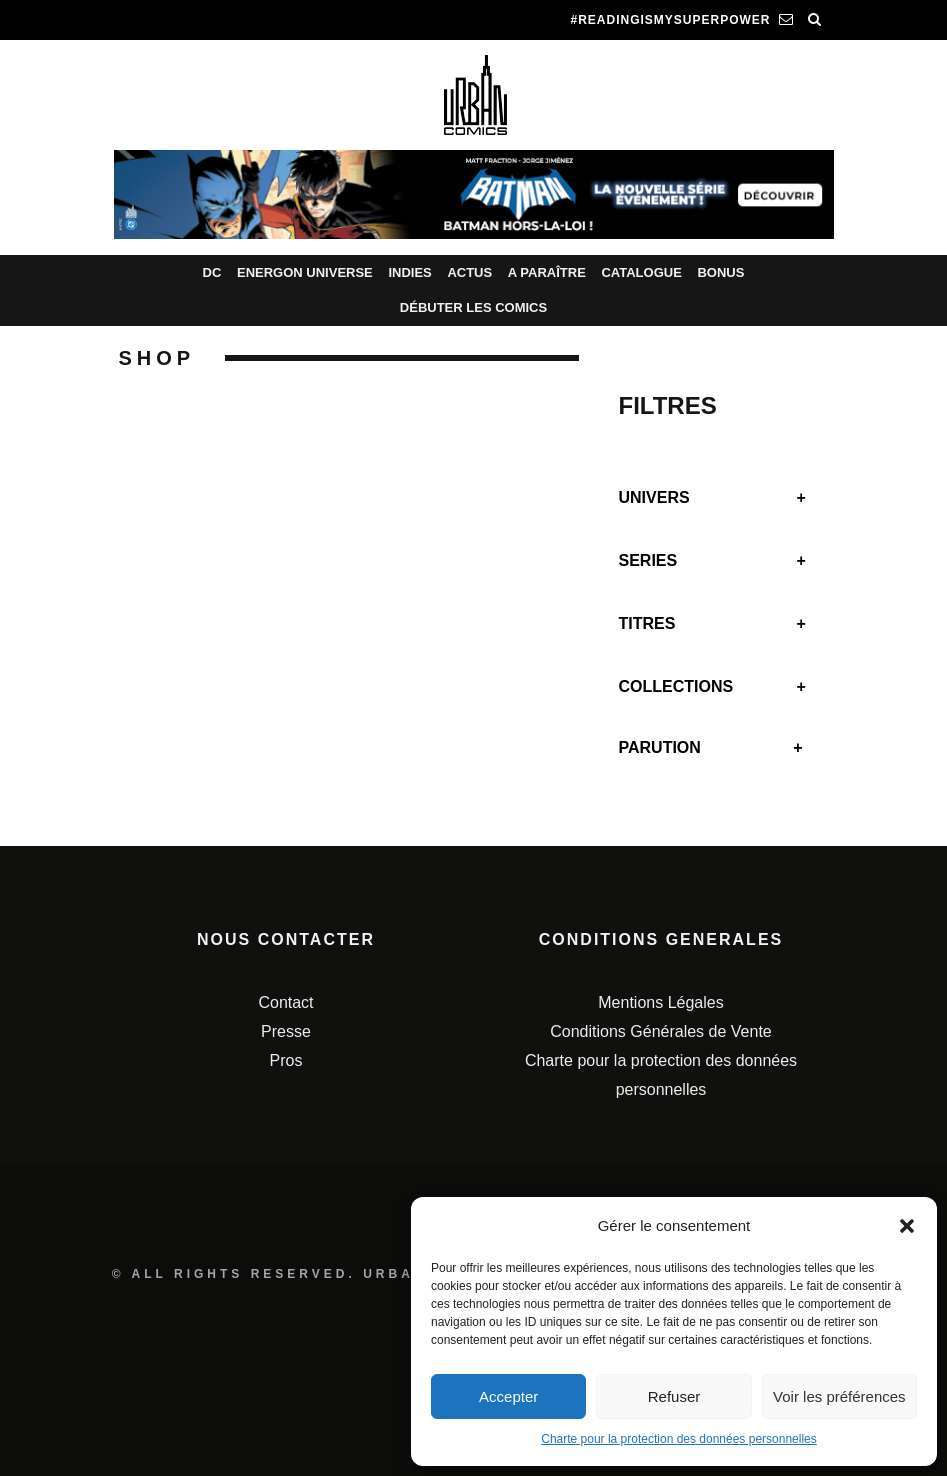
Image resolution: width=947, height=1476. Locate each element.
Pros (286, 1060)
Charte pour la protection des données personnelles (679, 1439)
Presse (286, 1031)
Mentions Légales (660, 1002)
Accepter (508, 1396)
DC (212, 272)
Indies (409, 272)
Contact (285, 1002)
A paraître (547, 272)
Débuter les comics (473, 307)
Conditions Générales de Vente (660, 1031)
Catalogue (641, 272)
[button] (907, 1226)
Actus (469, 272)
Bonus (720, 272)
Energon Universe (305, 272)
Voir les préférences (839, 1396)
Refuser (674, 1396)
